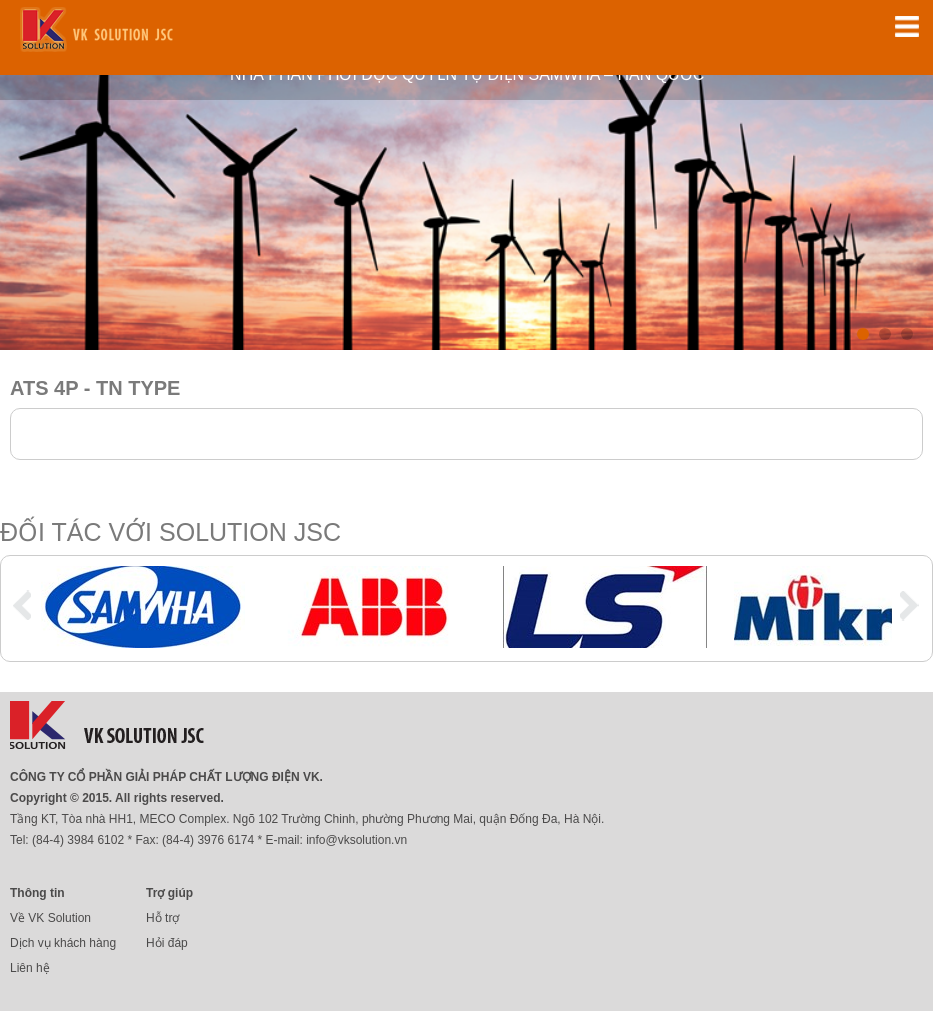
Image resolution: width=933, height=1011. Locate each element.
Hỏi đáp (167, 943)
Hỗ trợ (162, 918)
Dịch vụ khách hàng (63, 943)
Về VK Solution (50, 918)
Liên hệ (30, 968)
